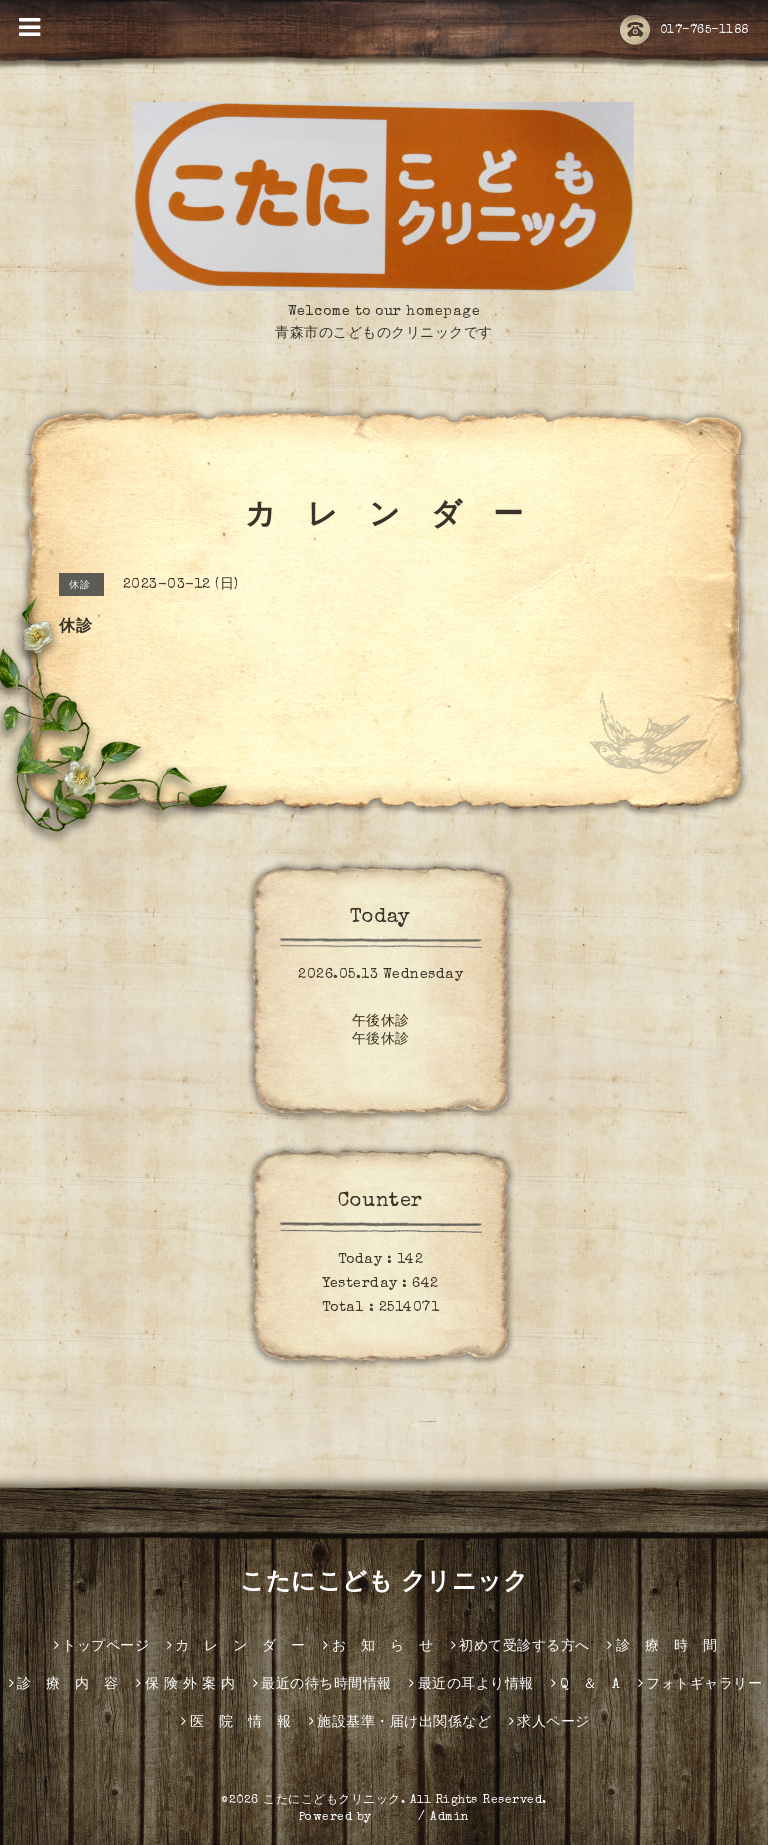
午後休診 (381, 1022)
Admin (450, 1818)
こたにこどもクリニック (332, 1801)
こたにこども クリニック (384, 1584)
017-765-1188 (684, 31)
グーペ (395, 1818)
